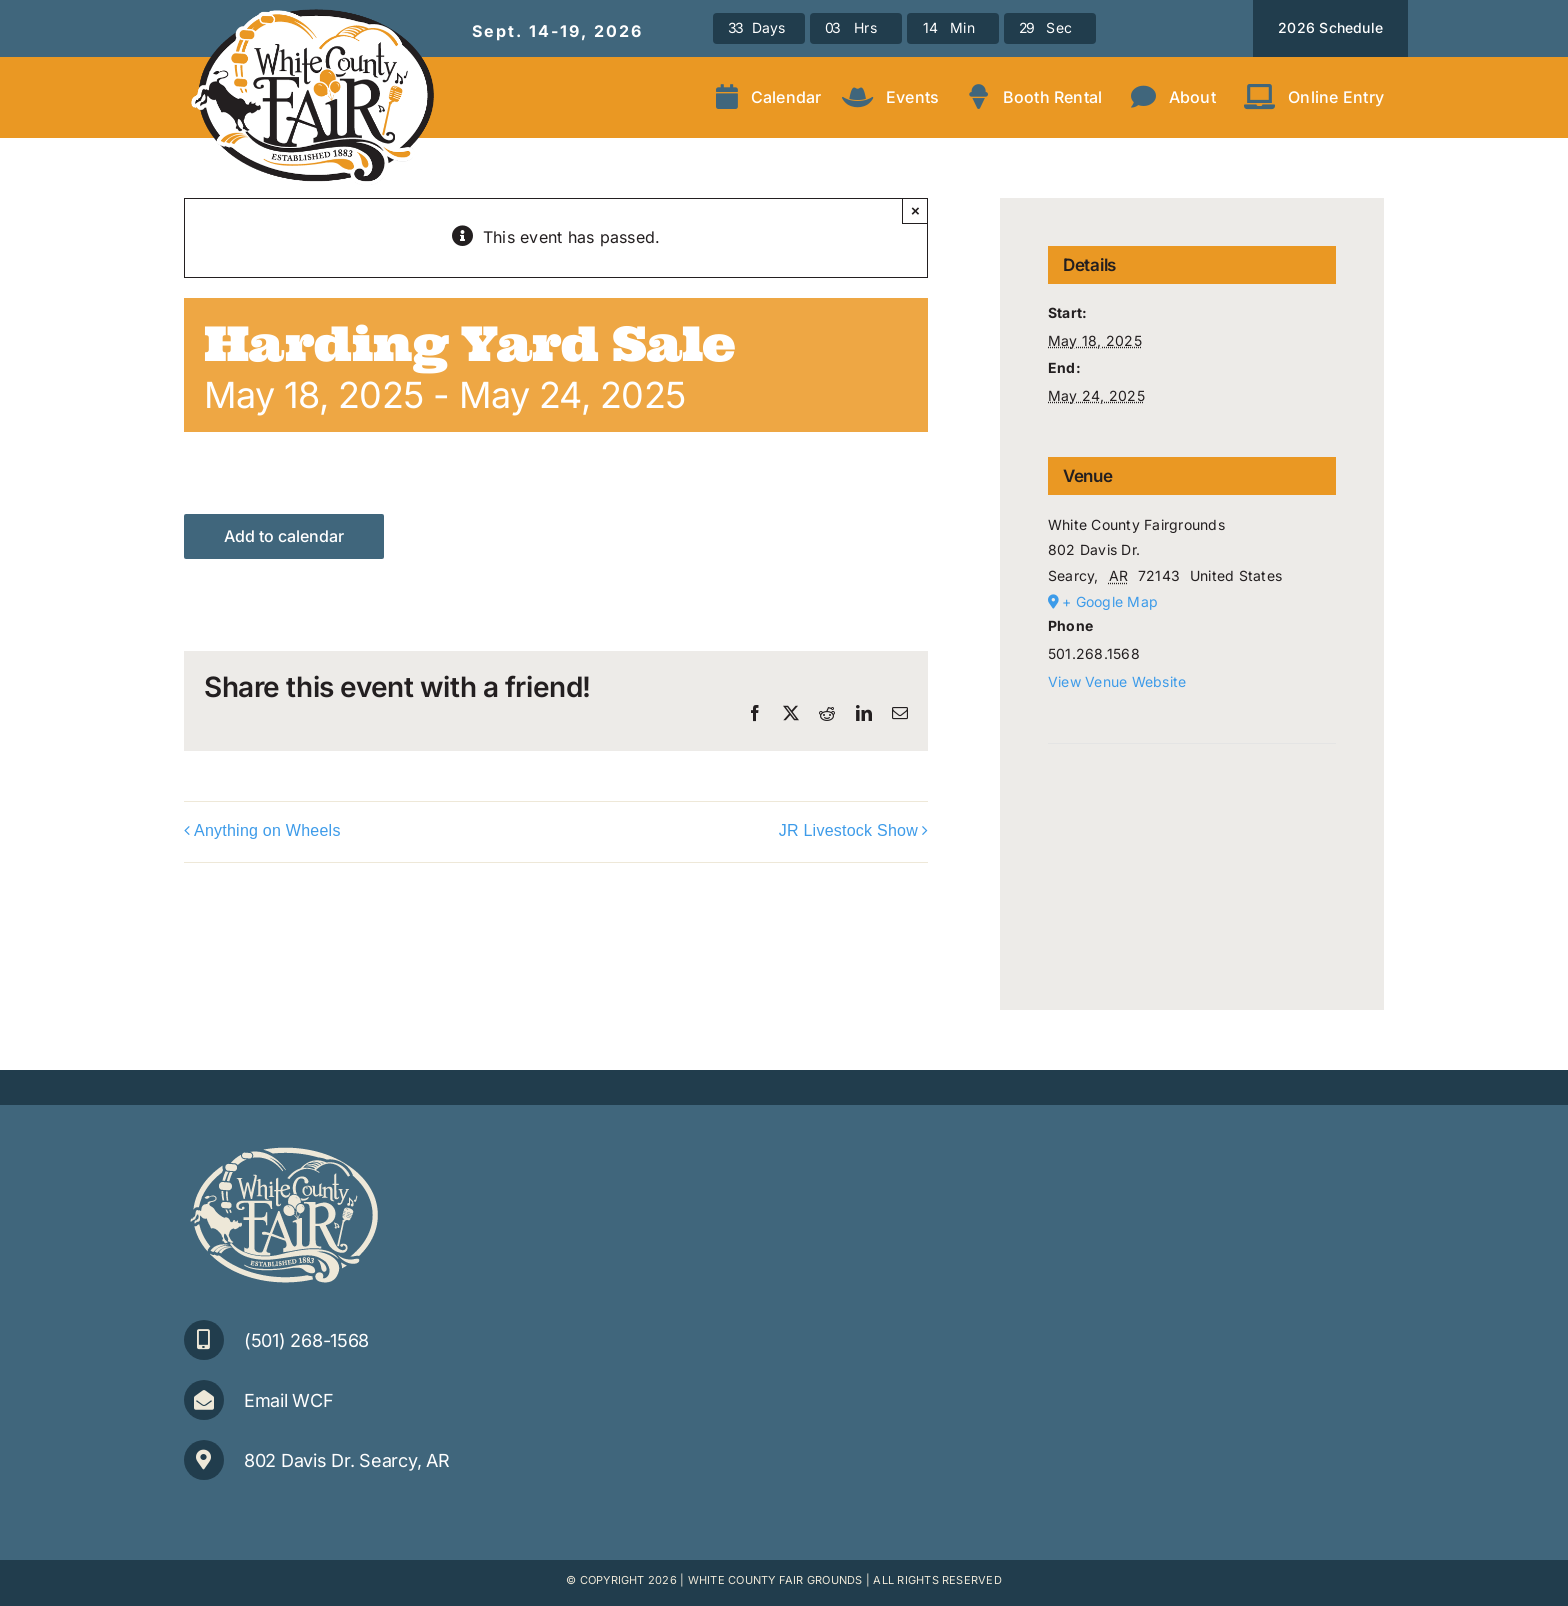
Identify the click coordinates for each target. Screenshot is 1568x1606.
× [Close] (915, 210)
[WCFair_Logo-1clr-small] (284, 1148)
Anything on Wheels (267, 830)
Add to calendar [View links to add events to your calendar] (284, 536)
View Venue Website (1117, 681)
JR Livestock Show (848, 830)
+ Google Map (1110, 601)
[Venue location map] (1192, 804)
